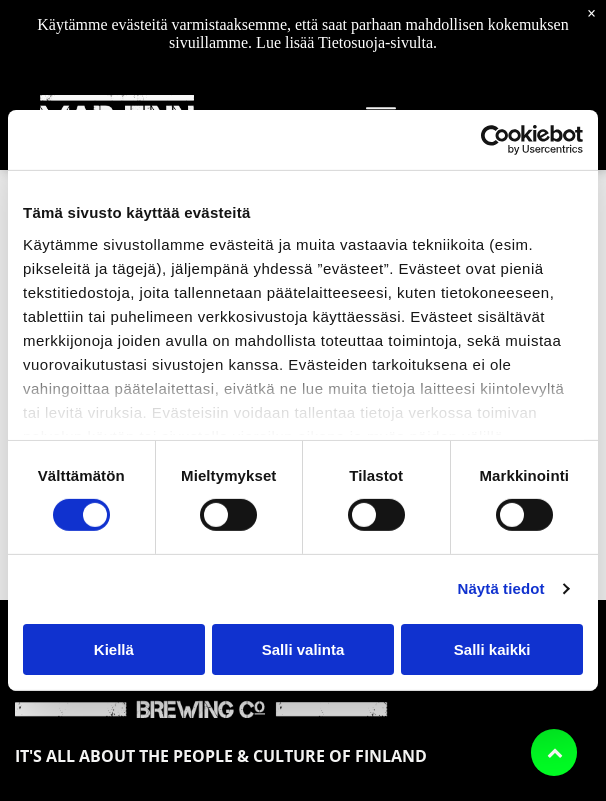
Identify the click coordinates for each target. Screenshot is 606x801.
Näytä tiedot (501, 588)
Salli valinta (303, 649)
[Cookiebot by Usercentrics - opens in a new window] (495, 140)
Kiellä (114, 649)
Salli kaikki (492, 649)
